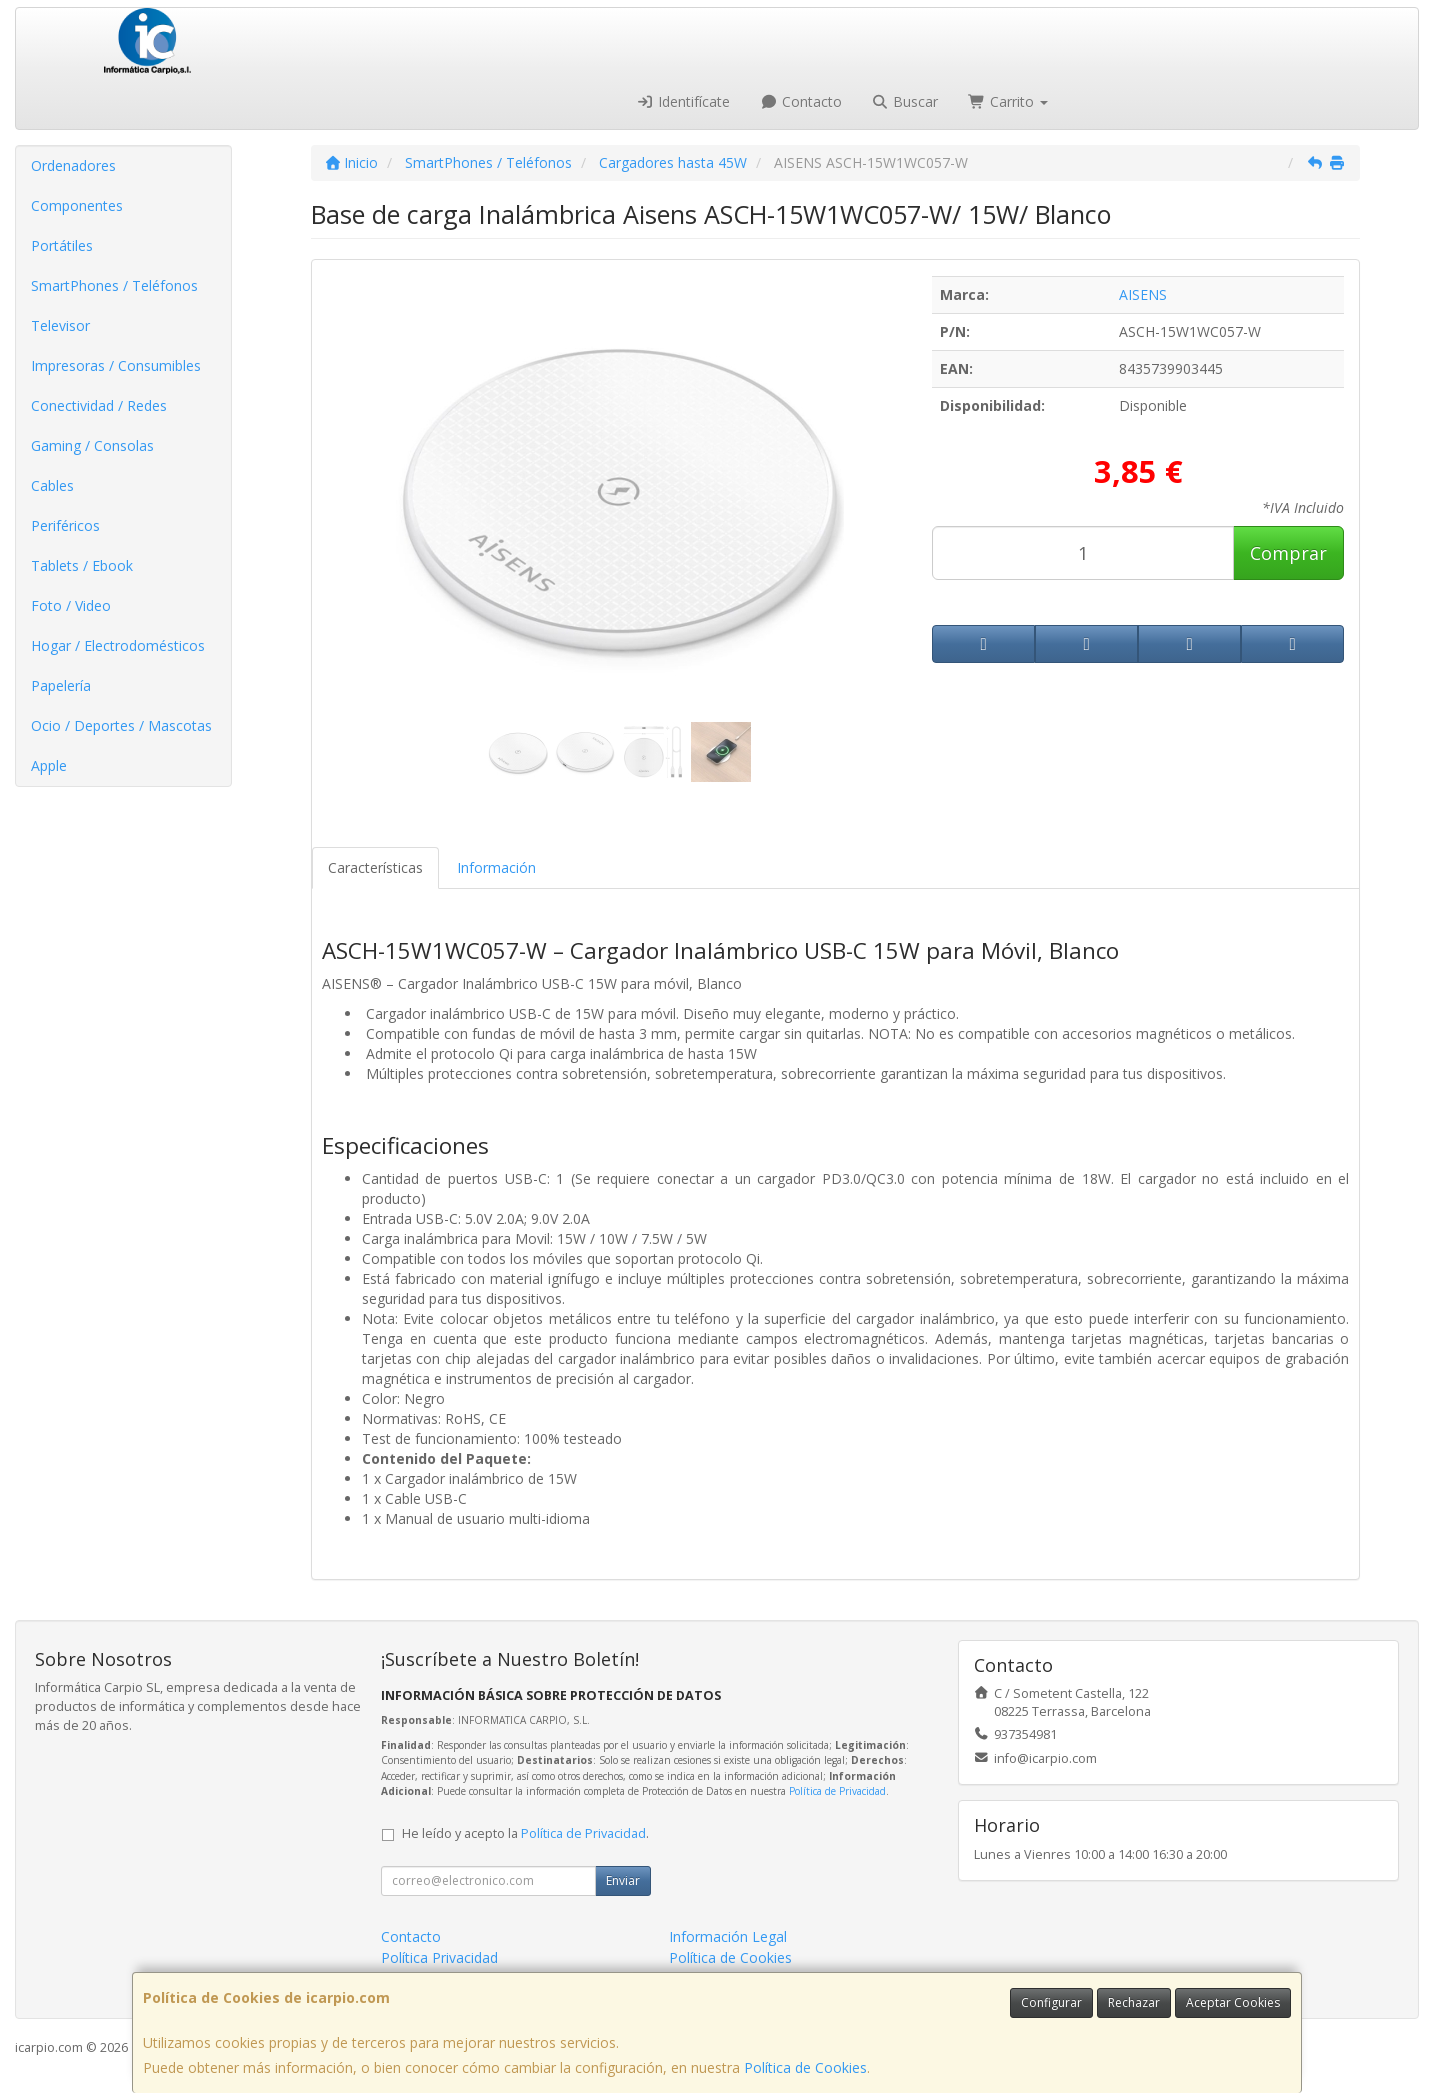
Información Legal (728, 1936)
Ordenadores (73, 165)
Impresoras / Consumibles (116, 365)
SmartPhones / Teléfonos (114, 285)
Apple (49, 765)
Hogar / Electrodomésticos (118, 645)
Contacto (801, 101)
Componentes (77, 205)
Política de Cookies (805, 2067)
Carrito (1008, 101)
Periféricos (65, 525)
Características (375, 867)
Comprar (1288, 553)
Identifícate (684, 101)
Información (496, 867)
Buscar (905, 101)
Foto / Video (71, 605)
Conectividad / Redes (99, 405)
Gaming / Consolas (92, 445)
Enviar (623, 1880)
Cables (52, 485)
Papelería (61, 685)
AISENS (1143, 294)
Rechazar (1134, 2002)
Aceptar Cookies (1233, 2002)
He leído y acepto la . (525, 1833)
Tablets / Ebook (82, 565)
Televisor (60, 325)
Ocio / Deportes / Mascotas (121, 725)
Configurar (1051, 2002)
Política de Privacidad (837, 1791)
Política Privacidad (439, 1957)
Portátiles (62, 245)
